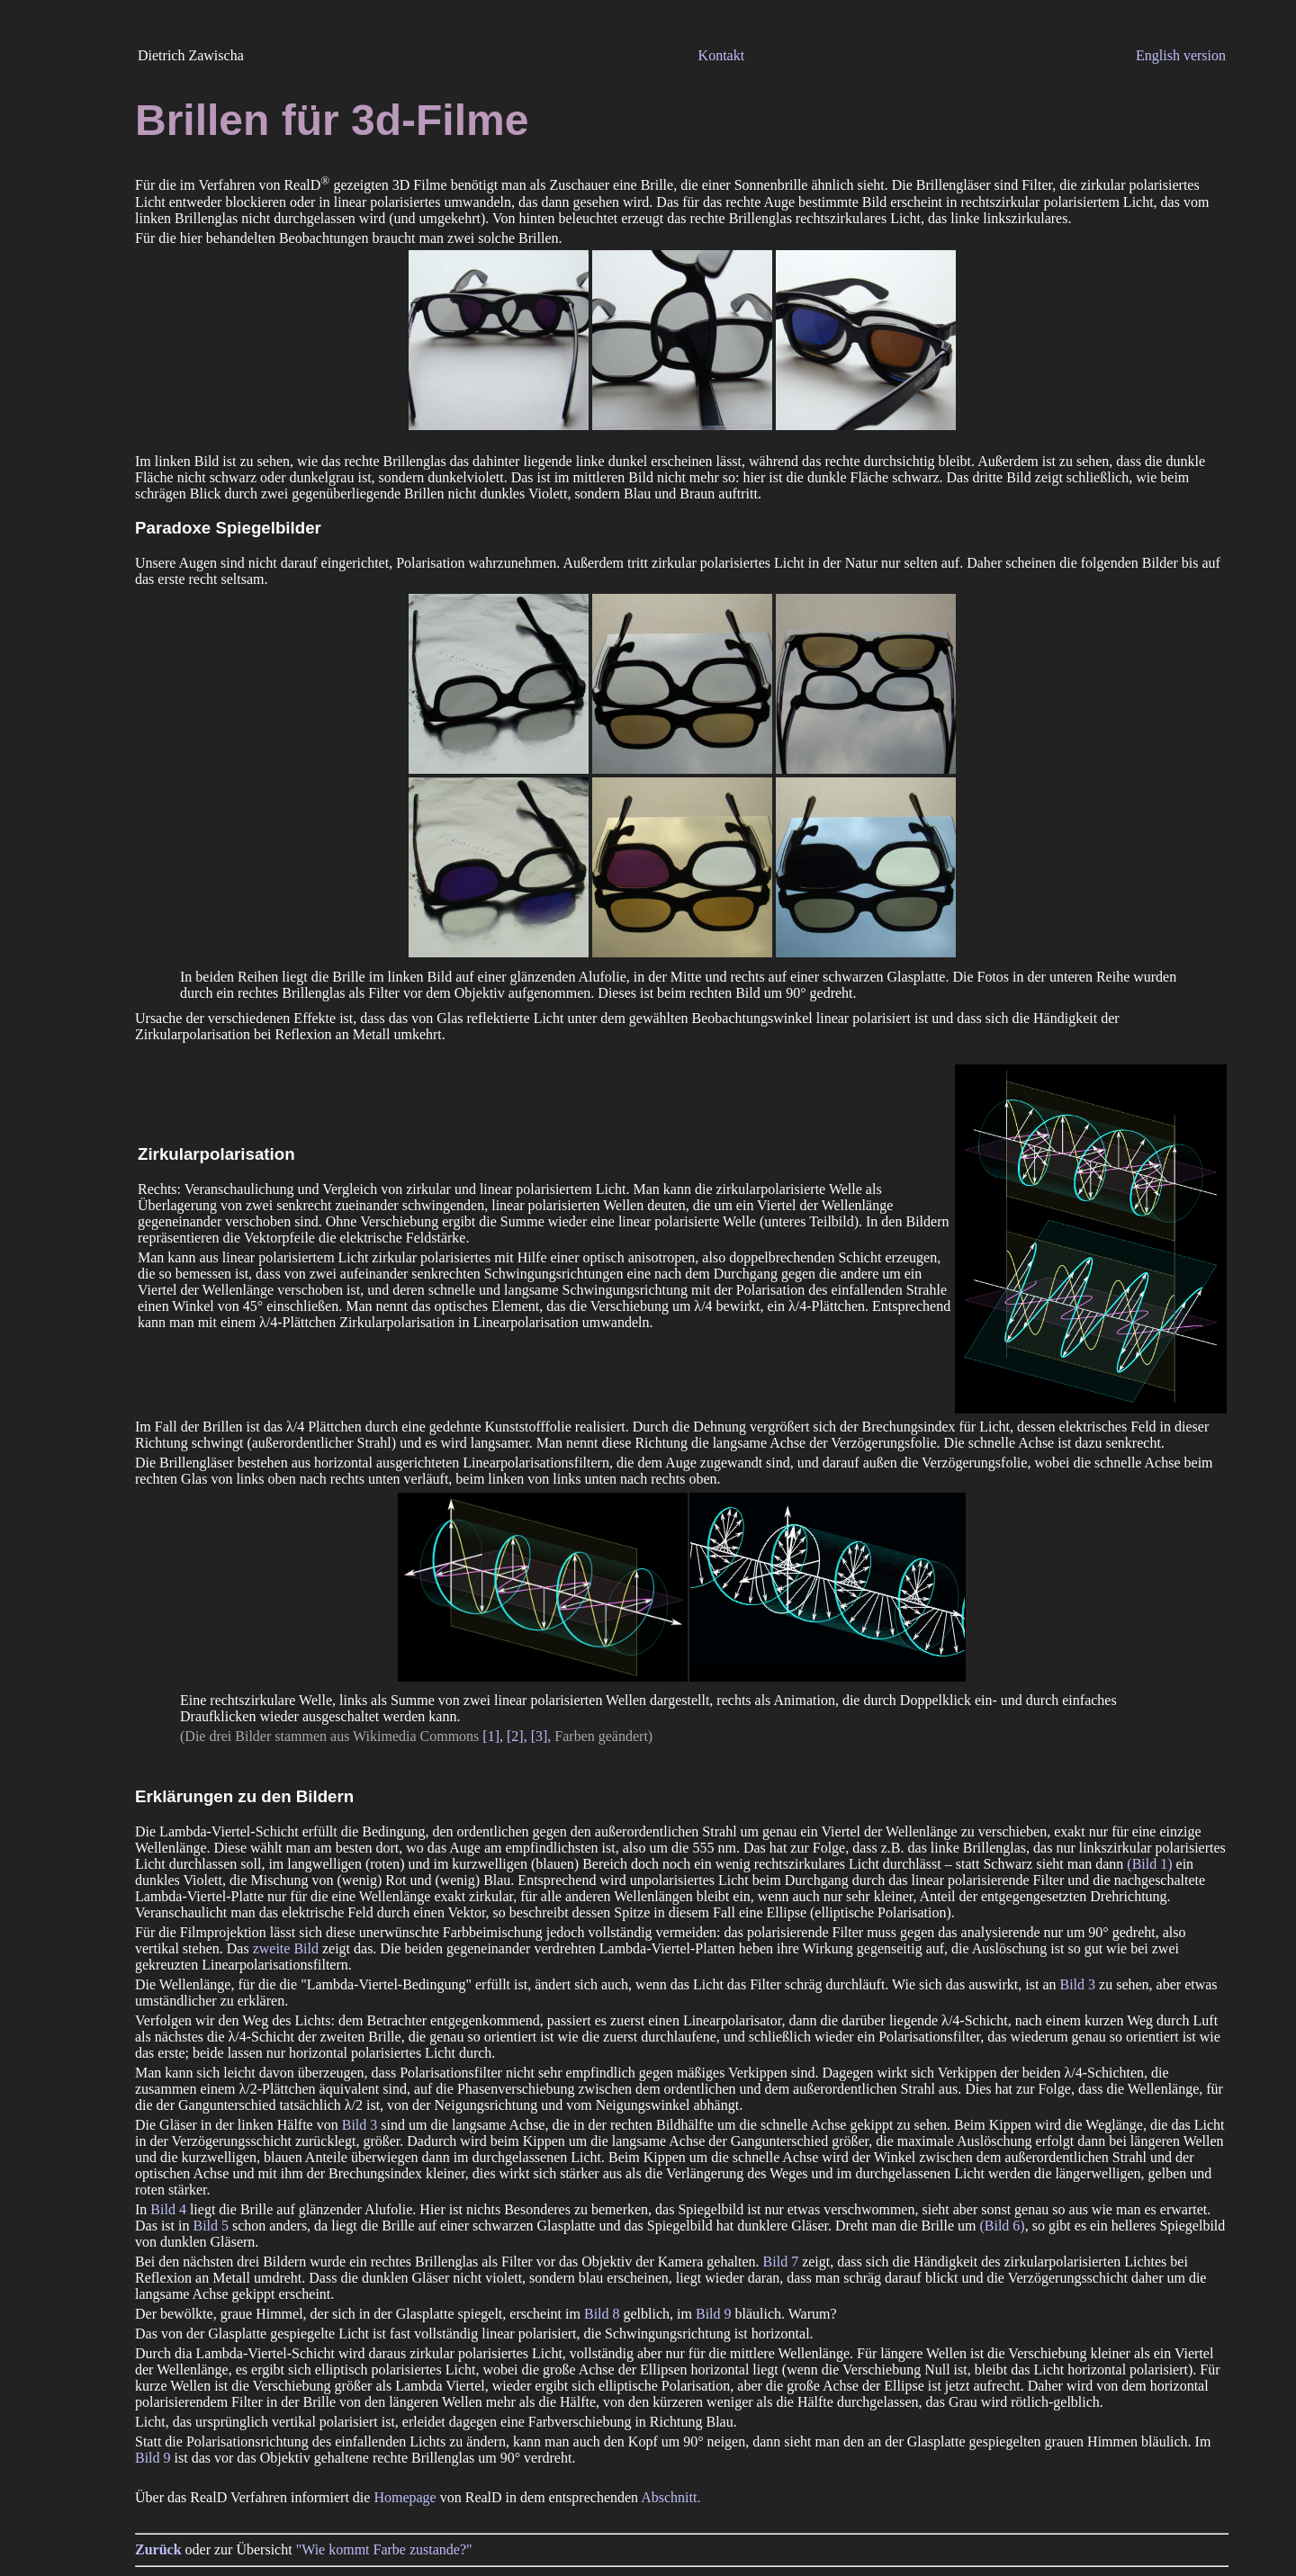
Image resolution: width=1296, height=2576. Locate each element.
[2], (517, 1736)
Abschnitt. (670, 2497)
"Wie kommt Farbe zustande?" (384, 2549)
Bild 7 (781, 2261)
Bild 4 (168, 2209)
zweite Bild (286, 1948)
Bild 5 (211, 2225)
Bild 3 (1078, 1984)
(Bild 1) (1149, 1863)
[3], (541, 1736)
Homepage (405, 2497)
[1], (492, 1736)
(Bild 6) (1001, 2225)
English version (1181, 55)
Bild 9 (714, 2313)
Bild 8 (602, 2313)
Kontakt (721, 55)
